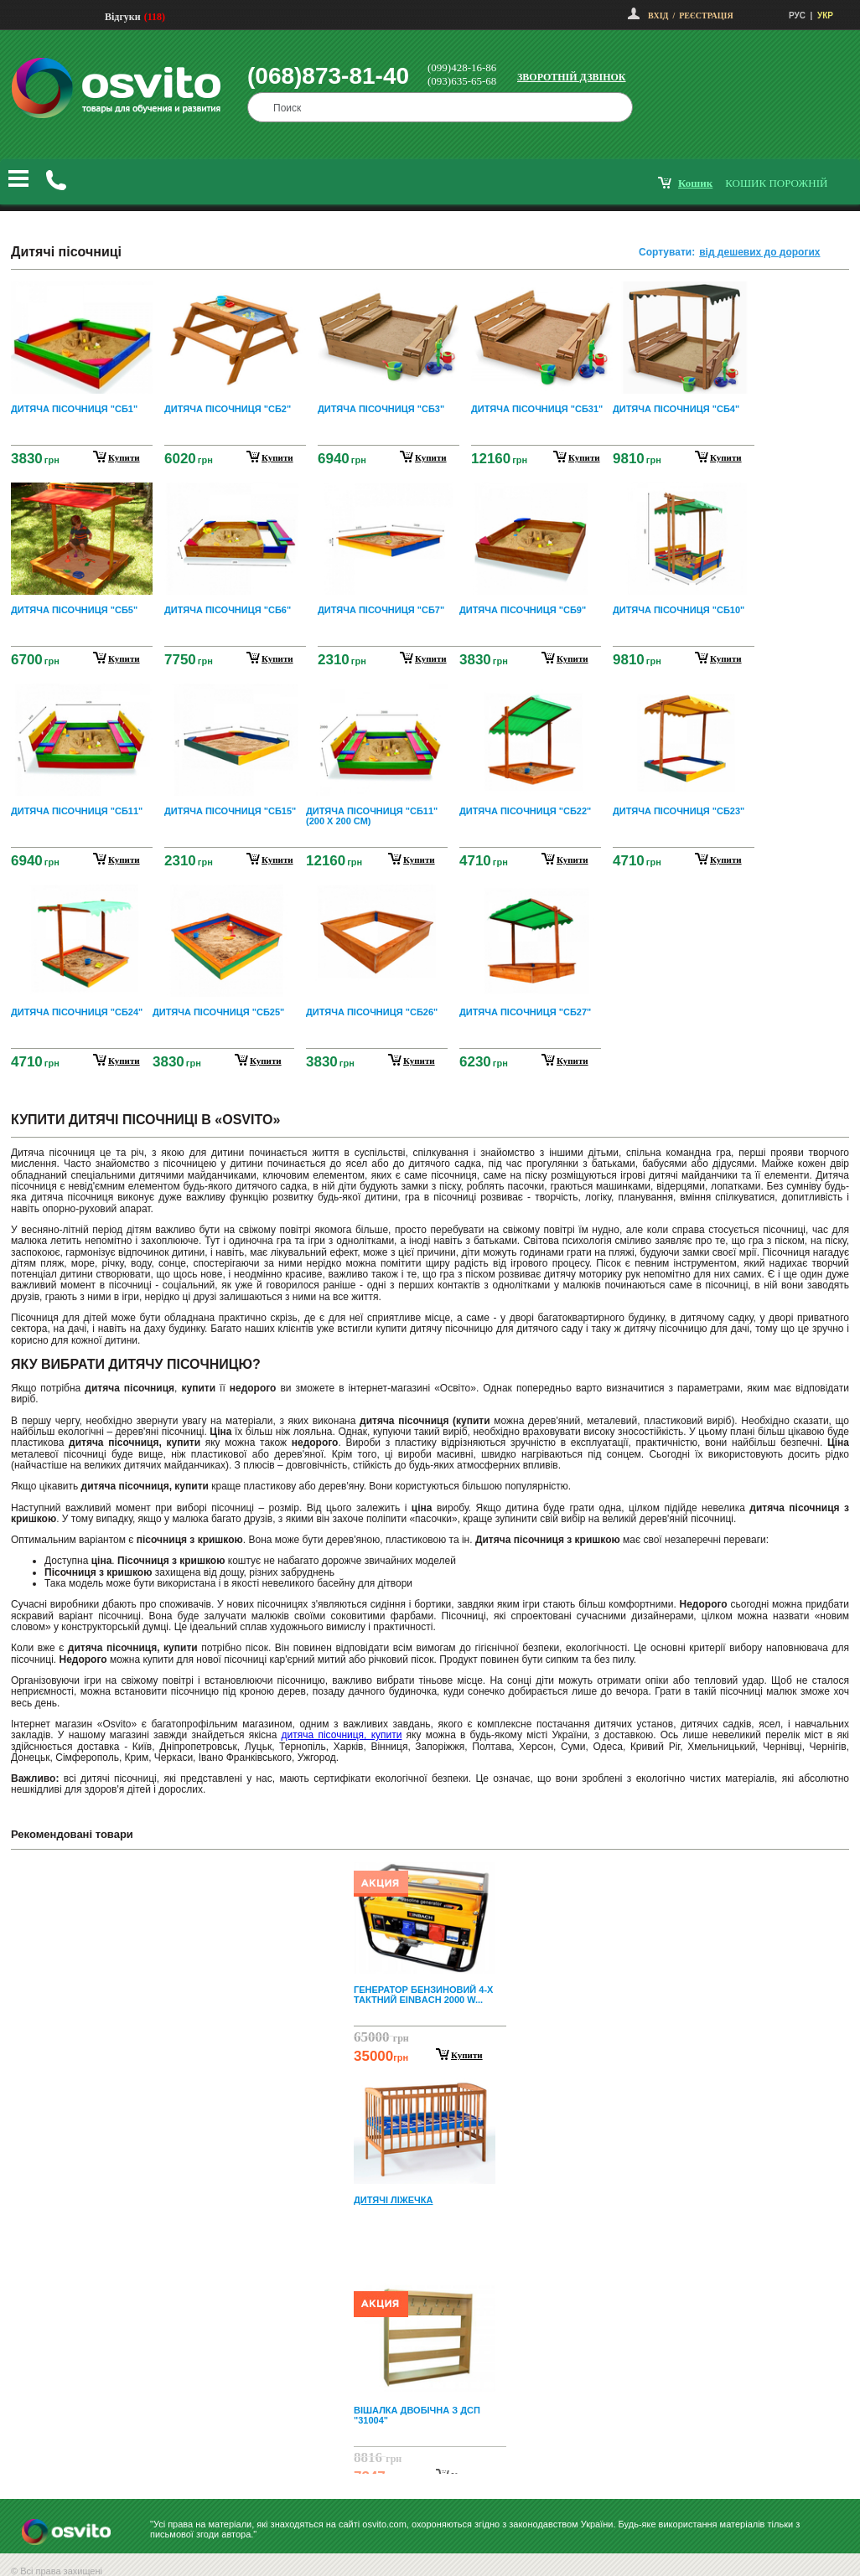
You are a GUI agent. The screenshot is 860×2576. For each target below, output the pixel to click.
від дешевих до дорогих (759, 252)
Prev (427, 1874)
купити (124, 457)
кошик (695, 183)
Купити (467, 2055)
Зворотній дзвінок (571, 77)
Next (430, 2460)
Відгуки (123, 17)
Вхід (658, 15)
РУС (797, 15)
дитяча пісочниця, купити (342, 1735)
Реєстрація (706, 15)
